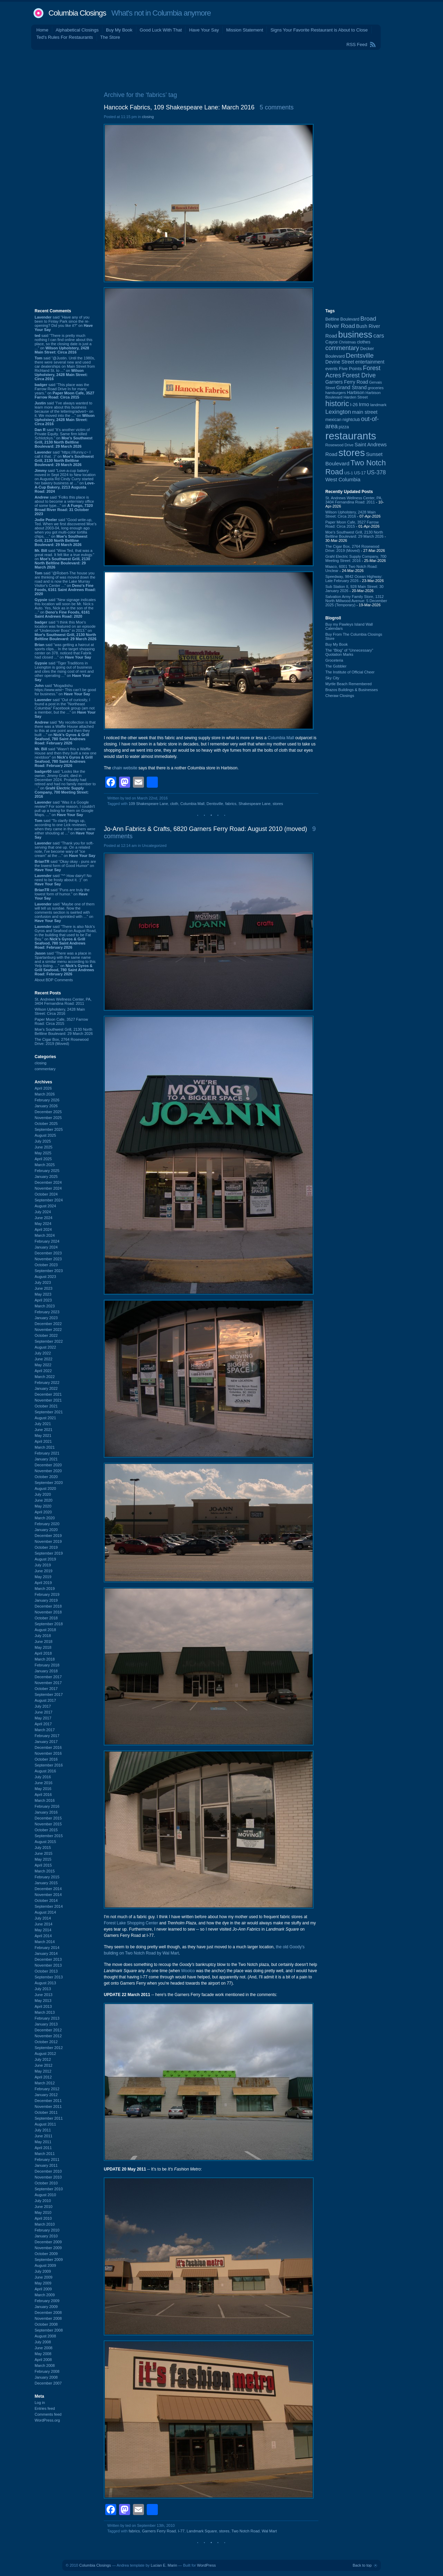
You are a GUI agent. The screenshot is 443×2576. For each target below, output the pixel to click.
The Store (110, 37)
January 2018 (46, 1671)
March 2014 (45, 1942)
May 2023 (43, 1294)
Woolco (188, 1970)
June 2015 (43, 1853)
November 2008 (48, 2318)
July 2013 (43, 1989)
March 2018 (45, 1659)
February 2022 (47, 1382)
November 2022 (48, 1329)
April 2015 (43, 1865)
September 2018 (49, 1624)
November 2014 (48, 1895)
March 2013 (45, 2012)
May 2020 (43, 1506)
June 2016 (43, 1783)
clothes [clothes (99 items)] (363, 342)
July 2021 (43, 1424)
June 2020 (43, 1500)
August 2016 (45, 1771)
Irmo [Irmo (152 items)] (364, 404)
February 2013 (47, 2018)
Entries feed (45, 2408)
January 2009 (46, 2307)
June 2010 (43, 2206)
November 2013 (48, 1965)
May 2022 (43, 1365)
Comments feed (48, 2414)
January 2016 (46, 1812)
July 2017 (43, 1706)
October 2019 (46, 1547)
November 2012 (48, 2036)
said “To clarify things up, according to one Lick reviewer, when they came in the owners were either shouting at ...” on (65, 829)
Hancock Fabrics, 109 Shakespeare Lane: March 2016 (179, 107)
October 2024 (46, 1194)
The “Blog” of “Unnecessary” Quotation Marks (349, 652)
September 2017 (49, 1694)
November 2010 (48, 2177)
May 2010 (43, 2212)
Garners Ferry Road (159, 2531)
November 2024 (48, 1188)
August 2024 (45, 1206)
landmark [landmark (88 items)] (378, 405)
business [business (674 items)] (355, 334)
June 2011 (43, 2136)
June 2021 (43, 1430)
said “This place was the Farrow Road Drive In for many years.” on (64, 391)
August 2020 (45, 1488)
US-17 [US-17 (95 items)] (360, 473)
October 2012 (46, 2042)
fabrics (230, 804)
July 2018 (43, 1636)
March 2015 (45, 1871)
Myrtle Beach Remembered (348, 684)
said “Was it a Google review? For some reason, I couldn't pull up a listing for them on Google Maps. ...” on (65, 808)
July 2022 (43, 1353)
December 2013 (48, 1959)
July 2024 (43, 1212)
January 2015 (46, 1883)
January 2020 (46, 1530)
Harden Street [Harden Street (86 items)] (355, 397)
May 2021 (43, 1435)
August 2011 (45, 2124)
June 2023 (43, 1288)
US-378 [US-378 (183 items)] (376, 472)
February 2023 (47, 1312)
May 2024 (43, 1224)
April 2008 (43, 2360)
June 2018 (43, 1641)
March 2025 (45, 1165)
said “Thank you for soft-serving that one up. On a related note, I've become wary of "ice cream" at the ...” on (65, 849)
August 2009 (45, 2265)
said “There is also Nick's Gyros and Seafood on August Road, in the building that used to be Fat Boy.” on (66, 936)
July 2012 (43, 2059)
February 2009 (47, 2301)
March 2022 (45, 1377)
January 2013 (46, 2024)
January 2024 (46, 1247)
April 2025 (43, 1159)
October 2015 (46, 1830)
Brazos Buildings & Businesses (351, 690)
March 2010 (45, 2224)
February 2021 (47, 1453)
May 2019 (43, 1577)
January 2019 (46, 1600)
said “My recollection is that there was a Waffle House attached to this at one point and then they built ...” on (65, 732)
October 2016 (46, 1759)
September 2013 (49, 1977)
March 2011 (45, 2154)
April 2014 (43, 1936)
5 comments (276, 107)
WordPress (206, 2565)
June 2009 (43, 2277)
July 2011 (43, 2130)
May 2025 (43, 1153)
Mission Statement (244, 30)
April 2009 (43, 2289)
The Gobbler (335, 666)
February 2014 (47, 1948)
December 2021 (48, 1394)
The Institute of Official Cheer (349, 672)
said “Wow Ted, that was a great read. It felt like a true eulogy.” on (64, 558)
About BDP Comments (54, 980)
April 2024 (43, 1229)
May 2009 (43, 2283)
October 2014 (46, 1900)
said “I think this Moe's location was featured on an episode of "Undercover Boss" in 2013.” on (66, 630)
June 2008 (43, 2348)
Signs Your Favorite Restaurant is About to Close (319, 30)
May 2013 (43, 2000)
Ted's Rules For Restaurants (64, 37)
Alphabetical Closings (77, 30)
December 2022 (48, 1324)
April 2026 (43, 1088)
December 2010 (48, 2171)
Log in (40, 2402)
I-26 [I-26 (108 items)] (354, 404)
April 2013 (43, 2006)
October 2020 (46, 1477)
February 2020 (47, 1524)
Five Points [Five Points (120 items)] (350, 368)
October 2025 (46, 1123)
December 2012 (48, 2030)
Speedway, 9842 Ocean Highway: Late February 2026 (353, 578)
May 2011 (43, 2142)
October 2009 (46, 2254)
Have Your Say (204, 30)
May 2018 (43, 1647)
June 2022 (43, 1359)
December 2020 (48, 1465)
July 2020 (43, 1494)
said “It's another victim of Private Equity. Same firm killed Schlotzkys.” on (63, 438)
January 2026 (46, 1106)
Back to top (362, 2565)
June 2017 (43, 1712)
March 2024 (45, 1235)
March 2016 (45, 1800)
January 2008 (46, 2377)
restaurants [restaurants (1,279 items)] (350, 435)
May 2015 (43, 1859)
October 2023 (46, 1265)
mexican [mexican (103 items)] (333, 419)
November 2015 (48, 1824)
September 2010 (49, 2189)
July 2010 (43, 2201)
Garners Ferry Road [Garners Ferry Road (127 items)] (346, 382)
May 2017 (43, 1718)
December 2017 (48, 1677)
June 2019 (43, 1571)
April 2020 (43, 1512)
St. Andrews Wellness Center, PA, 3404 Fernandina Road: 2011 (63, 1001)
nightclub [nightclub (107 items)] (351, 419)
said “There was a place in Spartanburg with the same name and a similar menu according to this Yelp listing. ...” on (65, 963)
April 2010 (43, 2218)
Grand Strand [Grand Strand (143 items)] (351, 387)
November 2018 (48, 1612)
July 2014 (43, 1918)
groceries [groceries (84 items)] (376, 388)
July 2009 (43, 2271)
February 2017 (47, 1736)
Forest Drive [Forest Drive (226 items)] (359, 375)
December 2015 (48, 1818)
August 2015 (45, 1842)
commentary (45, 1069)
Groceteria (334, 660)
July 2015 (43, 1847)
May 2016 (43, 1789)
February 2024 (47, 1241)
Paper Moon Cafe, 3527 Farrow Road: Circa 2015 (61, 1021)
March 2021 (45, 1447)
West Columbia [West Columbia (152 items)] (342, 479)
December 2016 (48, 1747)
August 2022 (45, 1347)
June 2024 (43, 1218)
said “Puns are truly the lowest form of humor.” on (62, 894)
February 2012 (47, 2089)
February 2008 (47, 2371)
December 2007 (48, 2383)
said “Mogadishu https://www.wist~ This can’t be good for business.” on (65, 689)
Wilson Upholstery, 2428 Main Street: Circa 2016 (60, 1011)
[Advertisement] (221, 68)
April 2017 (43, 1724)
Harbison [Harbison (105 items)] (355, 392)
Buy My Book (119, 30)
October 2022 (46, 1335)
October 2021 (46, 1406)
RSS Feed (356, 44)
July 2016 (43, 1777)
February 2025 (47, 1171)
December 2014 (48, 1889)
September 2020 (49, 1483)
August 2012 (45, 2053)
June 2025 (43, 1147)
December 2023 (48, 1253)
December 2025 (48, 1112)
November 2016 (48, 1753)
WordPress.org (47, 2420)
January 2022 (46, 1388)
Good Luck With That (161, 30)
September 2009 (49, 2259)
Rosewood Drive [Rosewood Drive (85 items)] (339, 445)
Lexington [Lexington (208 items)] (338, 411)
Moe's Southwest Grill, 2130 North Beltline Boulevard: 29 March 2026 (64, 1031)
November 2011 (48, 2106)
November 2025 (48, 1118)
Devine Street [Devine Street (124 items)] (339, 362)
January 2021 (46, 1459)
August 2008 (45, 2336)
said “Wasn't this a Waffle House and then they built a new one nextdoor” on (66, 757)
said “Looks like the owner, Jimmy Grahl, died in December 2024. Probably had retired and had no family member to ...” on (65, 783)
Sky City (332, 678)
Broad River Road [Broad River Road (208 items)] (350, 322)
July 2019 (43, 1565)
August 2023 (45, 1276)
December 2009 (48, 2242)
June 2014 (43, 1924)
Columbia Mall (281, 737)
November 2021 (48, 1400)
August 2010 (45, 2195)
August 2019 (45, 1559)
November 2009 (48, 2248)
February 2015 (47, 1877)
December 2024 (48, 1182)
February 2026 (47, 1100)
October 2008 (46, 2324)
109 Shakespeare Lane (148, 804)
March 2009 (45, 2295)
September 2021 (49, 1412)
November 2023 (48, 1259)
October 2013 (46, 1971)
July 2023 (43, 1282)
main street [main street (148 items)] (364, 412)
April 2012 (43, 2077)
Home (42, 30)
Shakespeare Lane (254, 804)
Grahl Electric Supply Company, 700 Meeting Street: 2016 (356, 558)
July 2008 (43, 2342)
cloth (174, 804)
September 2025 (49, 1129)
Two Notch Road (246, 2531)
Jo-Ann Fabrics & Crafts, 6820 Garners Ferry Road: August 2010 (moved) (205, 828)
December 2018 (48, 1606)
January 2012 (46, 2095)
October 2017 (46, 1689)
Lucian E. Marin (164, 2565)
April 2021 (43, 1441)
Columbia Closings (77, 13)
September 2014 (49, 1906)
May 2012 (43, 2071)
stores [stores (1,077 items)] (351, 452)
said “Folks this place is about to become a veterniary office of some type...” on (64, 505)
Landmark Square (202, 2531)
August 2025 (45, 1135)
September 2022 (49, 1341)
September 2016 (49, 1765)
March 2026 (45, 1094)
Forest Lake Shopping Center (131, 1923)
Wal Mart (269, 2531)
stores (278, 804)
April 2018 (43, 1653)
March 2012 (45, 2083)
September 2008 (49, 2330)
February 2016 (47, 1806)
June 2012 (43, 2065)
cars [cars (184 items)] (378, 335)
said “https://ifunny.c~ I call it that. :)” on (64, 458)
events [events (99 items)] (331, 368)
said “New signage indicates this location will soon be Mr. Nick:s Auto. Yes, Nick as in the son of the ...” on (65, 608)
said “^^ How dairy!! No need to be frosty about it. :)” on (63, 880)
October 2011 (46, 2112)
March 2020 (45, 1518)
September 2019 (49, 1553)
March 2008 (45, 2365)
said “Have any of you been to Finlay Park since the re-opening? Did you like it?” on (64, 323)
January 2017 (46, 1741)
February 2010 (47, 2230)
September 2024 (49, 1200)
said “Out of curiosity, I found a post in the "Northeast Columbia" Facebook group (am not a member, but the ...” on (65, 708)
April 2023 (43, 1300)
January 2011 (46, 2165)
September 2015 (49, 1836)
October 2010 (46, 2183)
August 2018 (45, 1630)
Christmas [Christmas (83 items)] (347, 342)
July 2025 (43, 1141)
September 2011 (49, 2118)
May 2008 (43, 2354)
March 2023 (45, 1306)
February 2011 (47, 2159)
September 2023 (49, 1271)
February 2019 (47, 1594)
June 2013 (43, 1995)
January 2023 (46, 1318)
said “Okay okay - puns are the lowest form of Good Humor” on (65, 865)
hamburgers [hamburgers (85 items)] (335, 393)
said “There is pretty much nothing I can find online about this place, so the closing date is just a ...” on (63, 343)
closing (40, 1063)
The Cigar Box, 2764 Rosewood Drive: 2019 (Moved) (62, 1041)
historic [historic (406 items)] (337, 403)
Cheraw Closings (339, 696)
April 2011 (43, 2148)
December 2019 (48, 1535)
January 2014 (46, 1953)
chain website (124, 768)
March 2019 (45, 1588)
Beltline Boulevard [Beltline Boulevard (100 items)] (342, 319)
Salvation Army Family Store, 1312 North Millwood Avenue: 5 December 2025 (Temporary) (356, 600)
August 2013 (45, 1983)
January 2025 (46, 1176)
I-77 (181, 2531)
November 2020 (48, 1471)
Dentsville (215, 804)
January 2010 (46, 2236)
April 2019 (43, 1583)
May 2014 (43, 1930)
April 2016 (43, 1794)
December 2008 (48, 2312)
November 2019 (48, 1541)
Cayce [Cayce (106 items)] (331, 342)
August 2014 (45, 1912)
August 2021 (45, 1418)
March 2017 (45, 1730)
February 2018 (47, 1665)
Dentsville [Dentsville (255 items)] (359, 355)
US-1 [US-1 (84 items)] (348, 473)
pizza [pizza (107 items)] (344, 426)
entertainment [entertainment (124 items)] (369, 362)
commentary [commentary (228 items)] (342, 348)
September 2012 (49, 2048)
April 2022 (43, 1371)
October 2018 (46, 1618)
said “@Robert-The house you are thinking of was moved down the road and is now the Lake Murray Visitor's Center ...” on (65, 583)
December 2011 (48, 2101)
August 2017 (45, 1700)
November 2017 (48, 1683)
